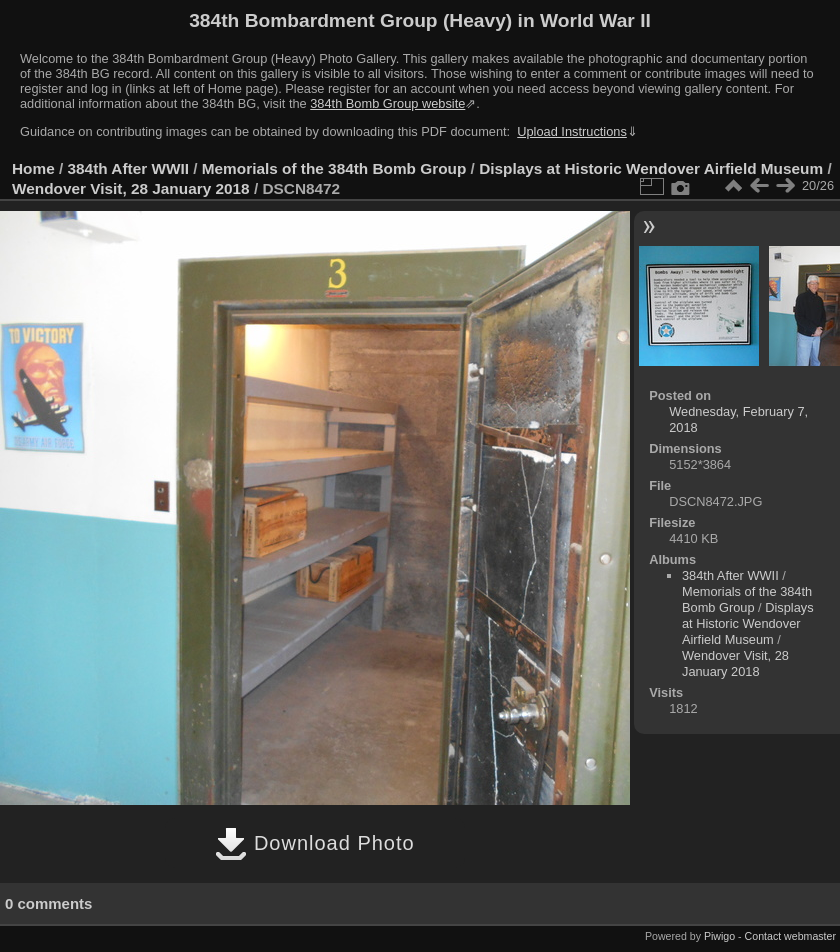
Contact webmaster (790, 936)
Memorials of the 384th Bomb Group (334, 168)
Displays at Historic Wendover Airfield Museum (651, 168)
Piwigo (719, 936)
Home (33, 168)
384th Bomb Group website (387, 103)
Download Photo (314, 843)
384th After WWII (128, 168)
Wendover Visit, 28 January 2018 (131, 188)
